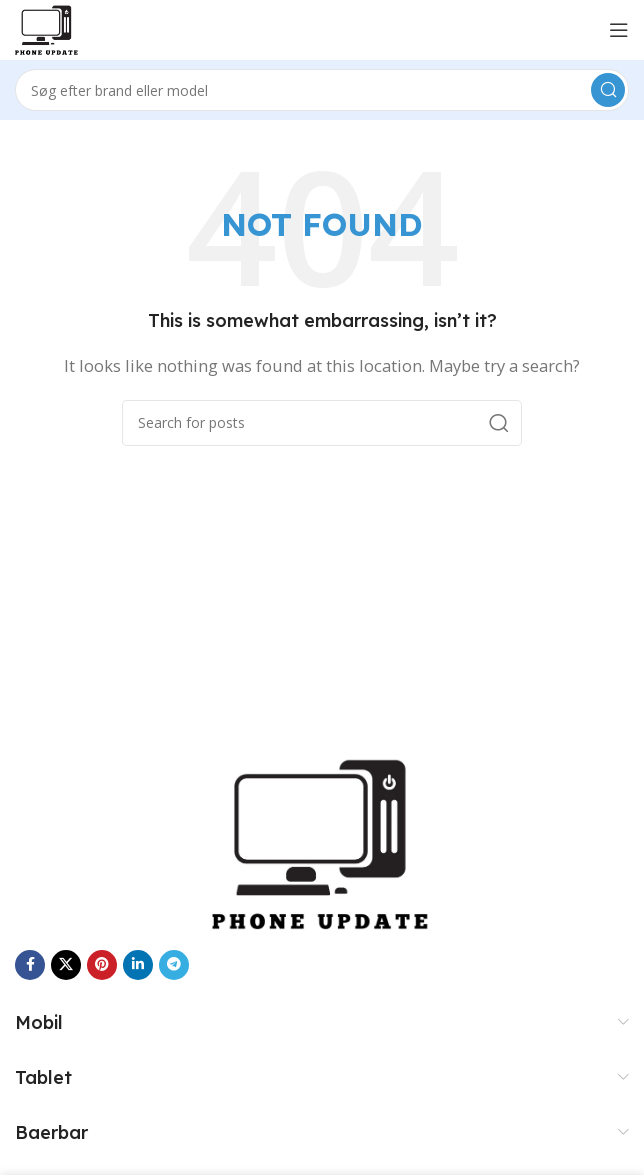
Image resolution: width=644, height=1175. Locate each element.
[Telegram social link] (174, 965)
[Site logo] (47, 28)
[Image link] (322, 842)
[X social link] (66, 965)
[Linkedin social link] (138, 965)
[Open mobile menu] (619, 30)
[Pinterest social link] (102, 965)
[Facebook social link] (30, 965)
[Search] (322, 90)
